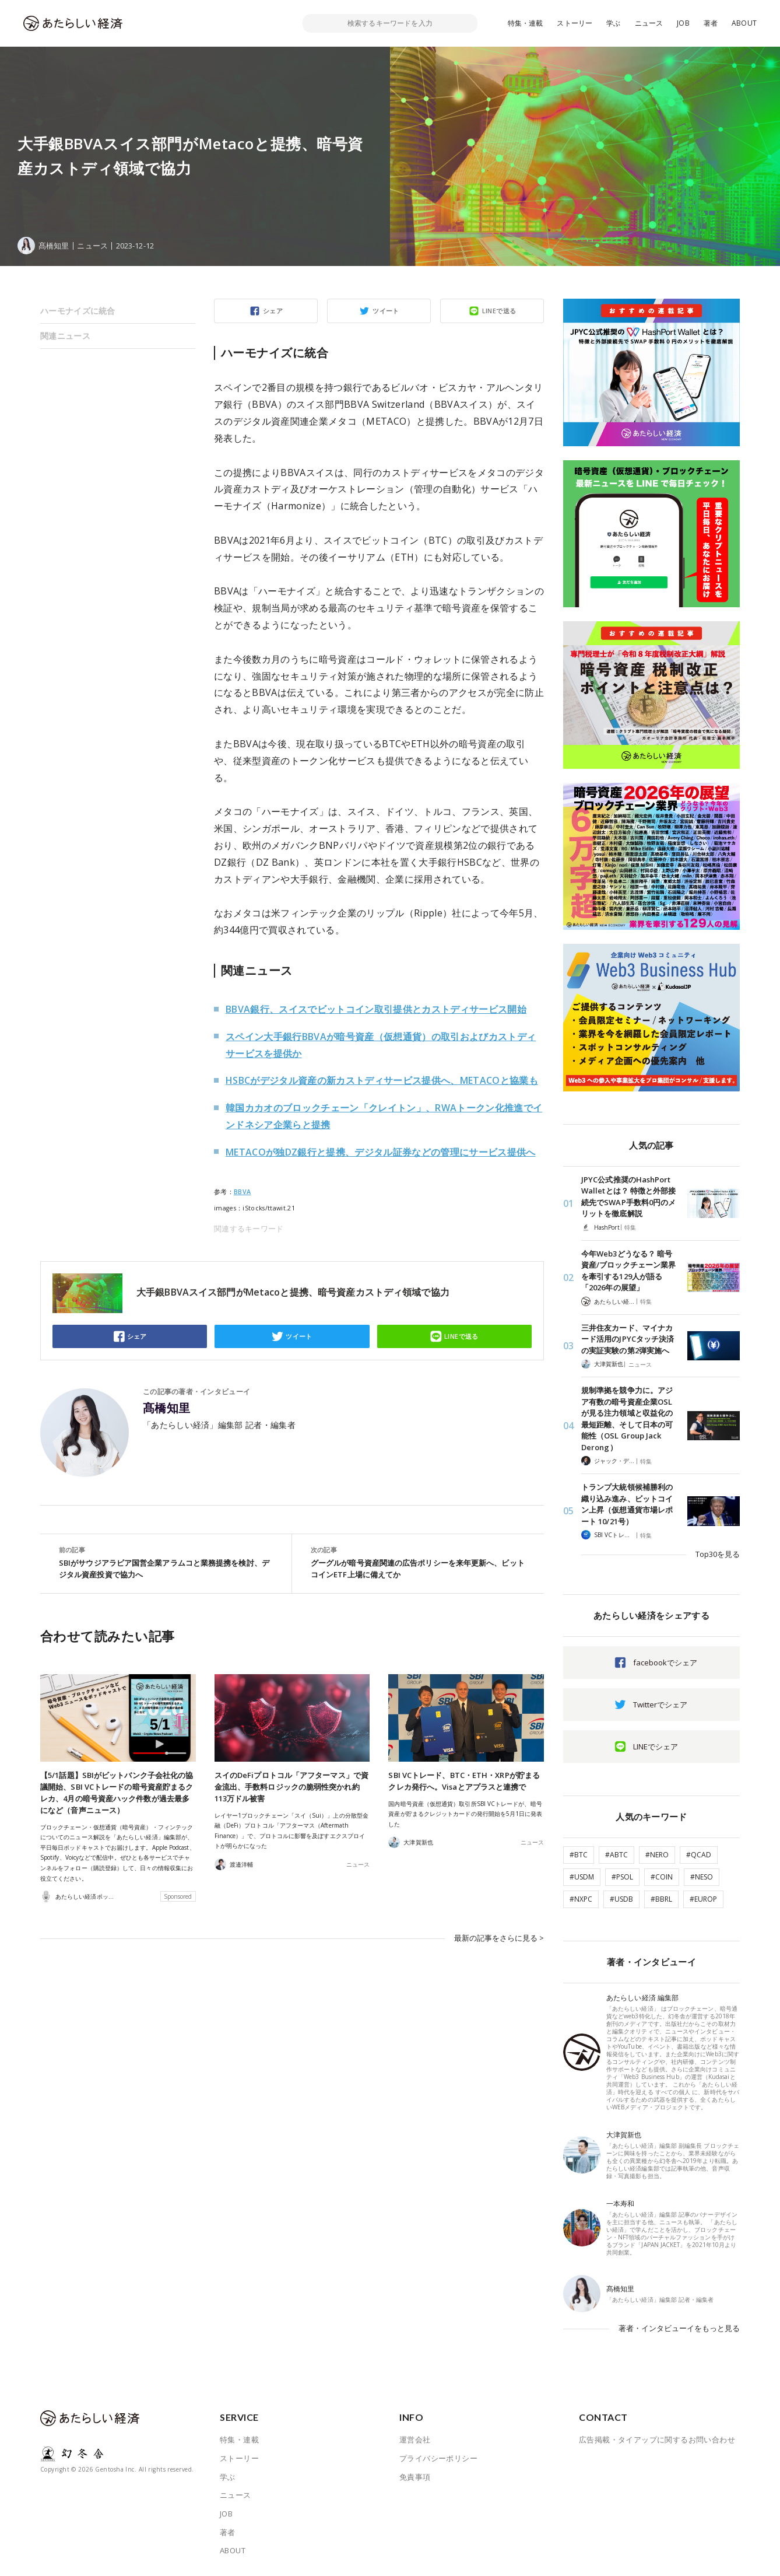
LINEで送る (499, 310)
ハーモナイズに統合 (77, 310)
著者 (711, 23)
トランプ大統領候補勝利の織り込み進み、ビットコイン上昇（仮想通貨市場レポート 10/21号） (627, 1504)
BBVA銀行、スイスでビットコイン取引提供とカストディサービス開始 (376, 1009)
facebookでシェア (665, 1662)
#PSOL (622, 1877)
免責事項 (415, 2477)
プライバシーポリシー (438, 2458)
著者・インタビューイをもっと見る (679, 2328)
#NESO (701, 1877)
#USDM (582, 1877)
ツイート (386, 310)
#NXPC (581, 1899)
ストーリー (574, 23)
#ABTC (616, 1855)
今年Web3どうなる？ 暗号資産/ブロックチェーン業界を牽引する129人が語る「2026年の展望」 (628, 1270)
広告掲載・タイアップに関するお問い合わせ (657, 2439)
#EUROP (703, 1899)
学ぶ (613, 23)
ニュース (649, 23)
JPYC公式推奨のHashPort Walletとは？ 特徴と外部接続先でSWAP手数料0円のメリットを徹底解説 (628, 1196)
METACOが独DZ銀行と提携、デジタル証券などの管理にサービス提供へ (381, 1152)
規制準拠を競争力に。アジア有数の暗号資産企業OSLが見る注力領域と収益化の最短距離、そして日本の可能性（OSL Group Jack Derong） (627, 1418)
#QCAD (698, 1855)
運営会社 (415, 2439)
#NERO (657, 1855)
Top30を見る (717, 1554)
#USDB (621, 1899)
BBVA (242, 1192)
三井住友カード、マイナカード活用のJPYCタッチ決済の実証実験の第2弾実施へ (627, 1339)
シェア (273, 310)
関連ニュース (65, 335)
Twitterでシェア (660, 1704)
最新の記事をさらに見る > (499, 1938)
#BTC (579, 1855)
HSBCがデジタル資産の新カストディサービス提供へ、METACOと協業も (382, 1080)
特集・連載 (525, 23)
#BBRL (661, 1899)
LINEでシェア (655, 1746)
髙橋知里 (167, 1408)
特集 (630, 1227)
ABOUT (744, 23)
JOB (683, 23)
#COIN (662, 1877)
